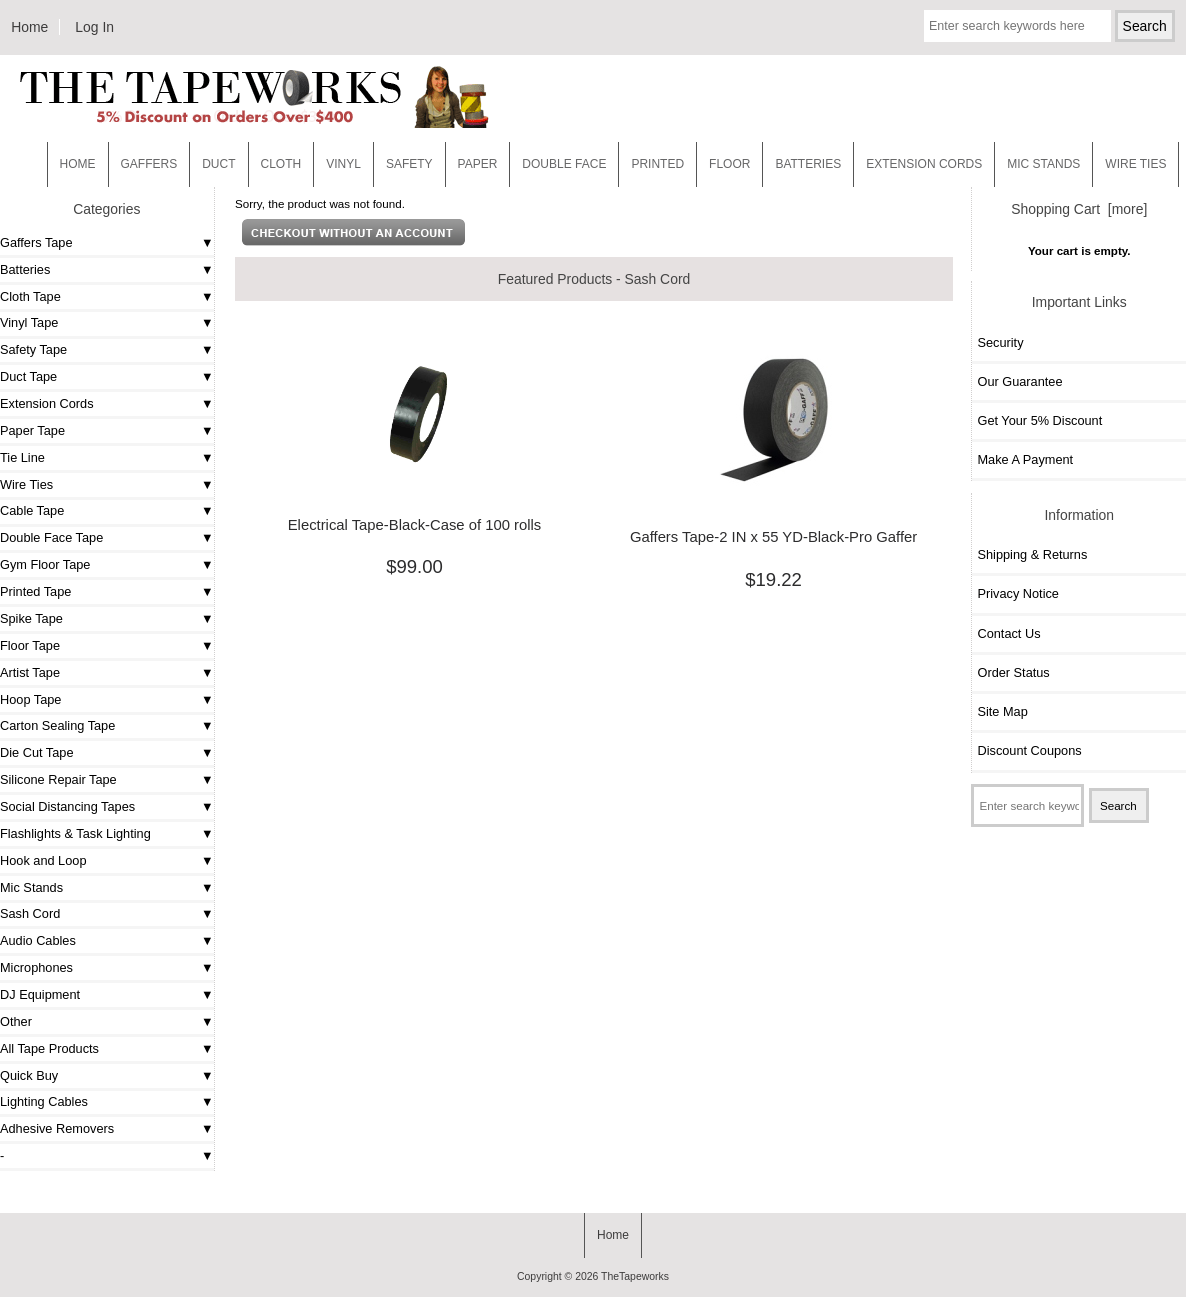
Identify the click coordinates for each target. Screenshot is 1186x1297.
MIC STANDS (1043, 164)
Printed (657, 164)
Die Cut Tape (36, 752)
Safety (409, 164)
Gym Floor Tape (45, 564)
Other (16, 1021)
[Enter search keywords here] (1017, 26)
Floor (729, 164)
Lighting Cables (44, 1101)
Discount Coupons (1029, 750)
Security (1000, 342)
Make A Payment (1025, 459)
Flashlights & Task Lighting (75, 833)
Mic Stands (31, 887)
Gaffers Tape (36, 242)
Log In (94, 27)
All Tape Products (49, 1048)
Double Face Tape (51, 537)
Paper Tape (32, 430)
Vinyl (343, 164)
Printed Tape (35, 591)
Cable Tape (32, 510)
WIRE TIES (1135, 164)
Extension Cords (47, 403)
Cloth (281, 164)
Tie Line (22, 457)
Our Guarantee (1019, 381)
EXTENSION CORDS (924, 164)
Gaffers (149, 164)
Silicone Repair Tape (58, 779)
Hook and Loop (43, 860)
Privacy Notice (1017, 593)
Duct (218, 164)
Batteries (808, 164)
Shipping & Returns (1032, 554)
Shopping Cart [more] (1079, 209)
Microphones (36, 967)
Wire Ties (26, 484)
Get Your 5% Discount (1039, 420)
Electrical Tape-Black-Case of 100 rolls (415, 525)
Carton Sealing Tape (57, 725)
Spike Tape (31, 618)
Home (29, 27)
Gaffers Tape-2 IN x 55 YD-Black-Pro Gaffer (773, 537)
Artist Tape (30, 672)
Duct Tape (28, 376)
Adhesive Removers (57, 1128)
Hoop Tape (30, 699)
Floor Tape (30, 645)
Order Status (1013, 672)
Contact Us (1008, 633)
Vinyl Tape (29, 322)
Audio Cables (38, 940)
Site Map (1002, 711)
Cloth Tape (30, 296)
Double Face (564, 164)
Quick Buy (29, 1075)
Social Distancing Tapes (67, 806)
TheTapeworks (635, 1276)
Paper (478, 164)
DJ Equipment (40, 994)
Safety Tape (33, 349)
